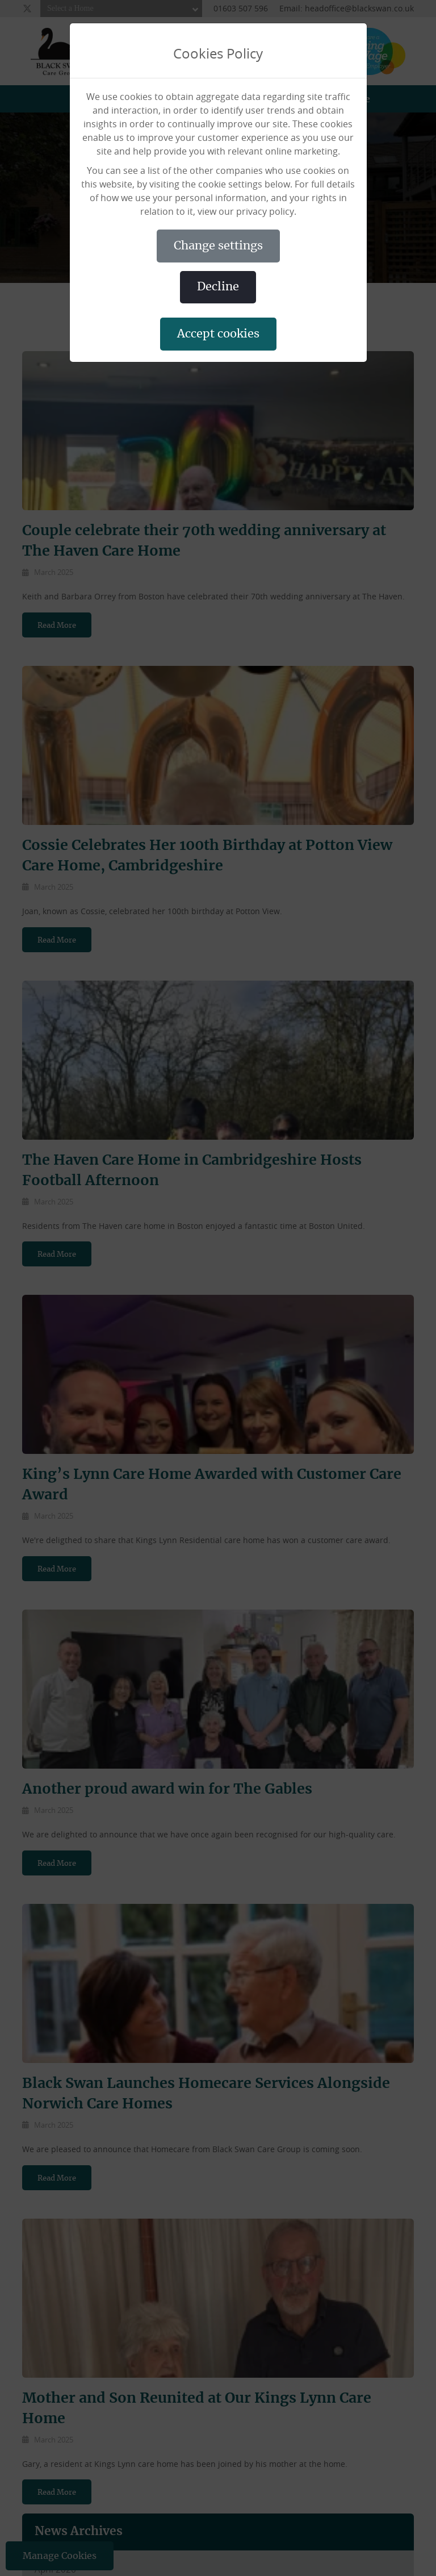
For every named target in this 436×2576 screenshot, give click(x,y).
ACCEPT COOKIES (218, 334)
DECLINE (218, 287)
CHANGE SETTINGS (218, 246)
